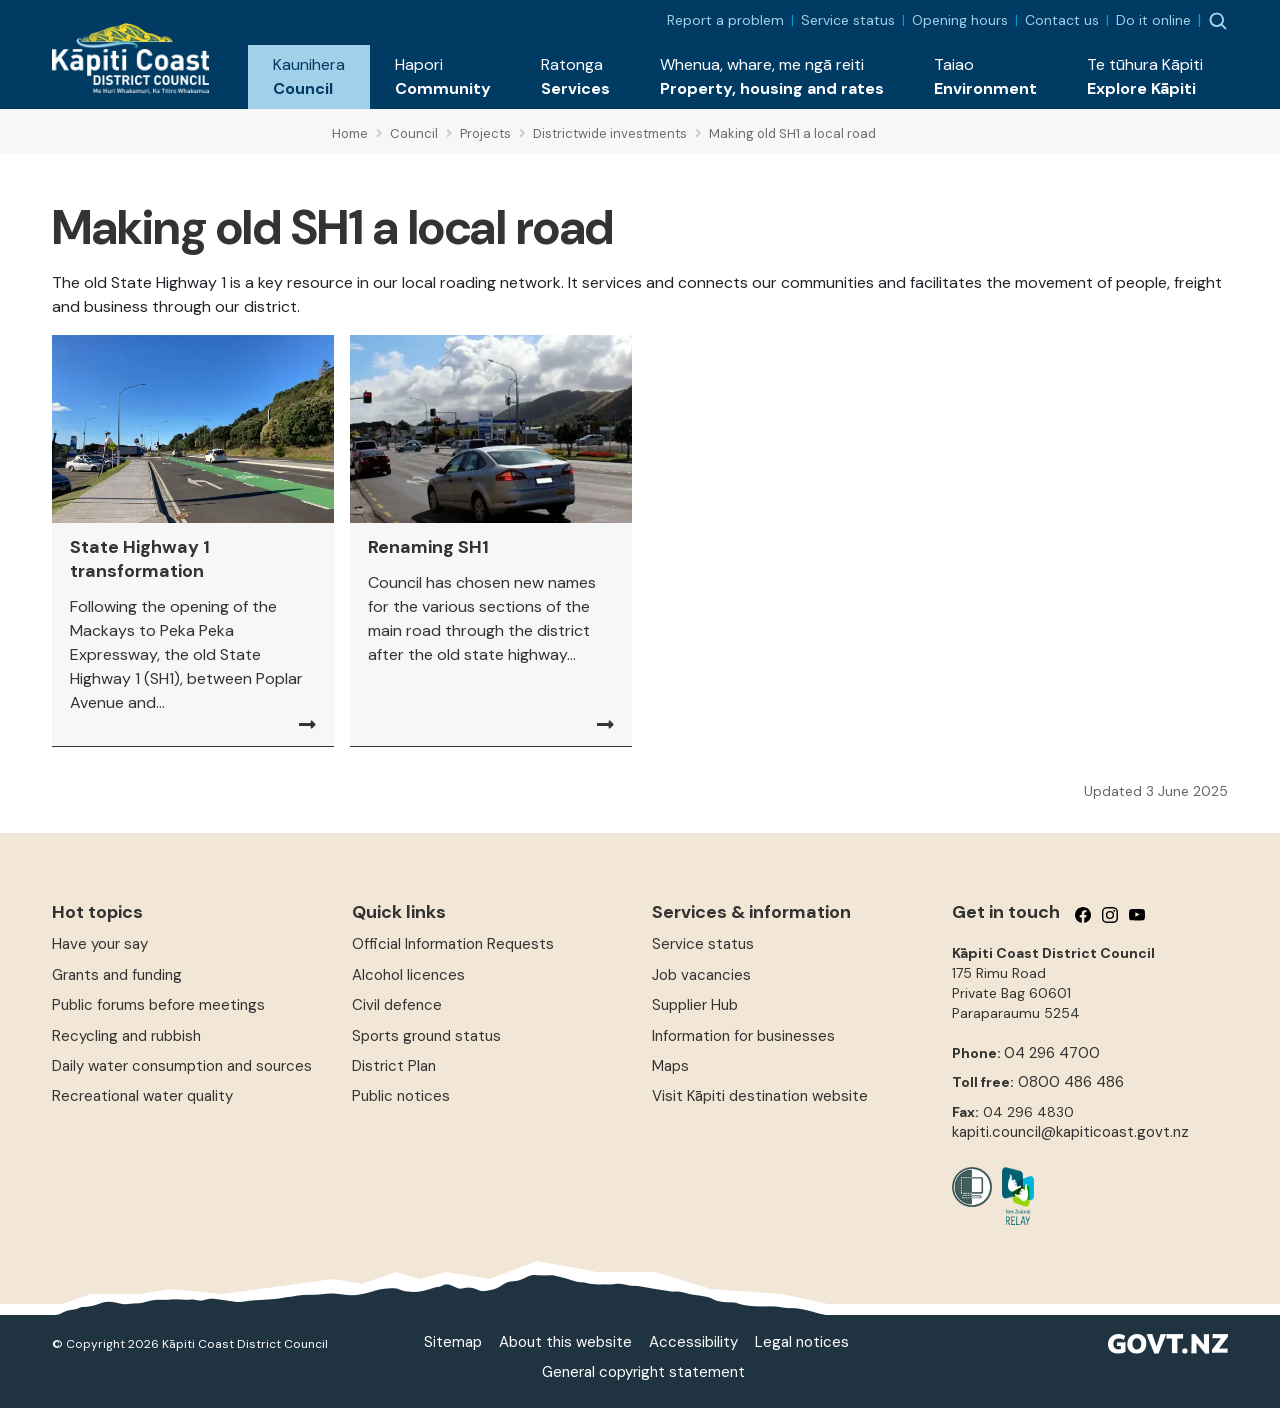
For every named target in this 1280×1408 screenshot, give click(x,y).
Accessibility (693, 1342)
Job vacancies (701, 975)
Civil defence (397, 1005)
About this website (565, 1342)
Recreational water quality (142, 1096)
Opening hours (960, 20)
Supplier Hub (695, 1005)
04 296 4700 (1052, 1053)
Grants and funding (117, 975)
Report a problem (725, 20)
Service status (848, 20)
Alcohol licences (408, 975)
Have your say (100, 944)
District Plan (394, 1066)
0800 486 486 (1071, 1082)
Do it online (1153, 20)
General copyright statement (643, 1372)
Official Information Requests (453, 944)
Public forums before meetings (158, 1005)
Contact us (1062, 20)
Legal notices (802, 1342)
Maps (670, 1066)
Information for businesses (743, 1036)
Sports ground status (426, 1036)
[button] (309, 77)
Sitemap (453, 1342)
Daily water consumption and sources (182, 1066)
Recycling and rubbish (126, 1036)
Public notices (401, 1096)
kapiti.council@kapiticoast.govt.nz (1070, 1132)
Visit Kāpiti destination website (760, 1096)
